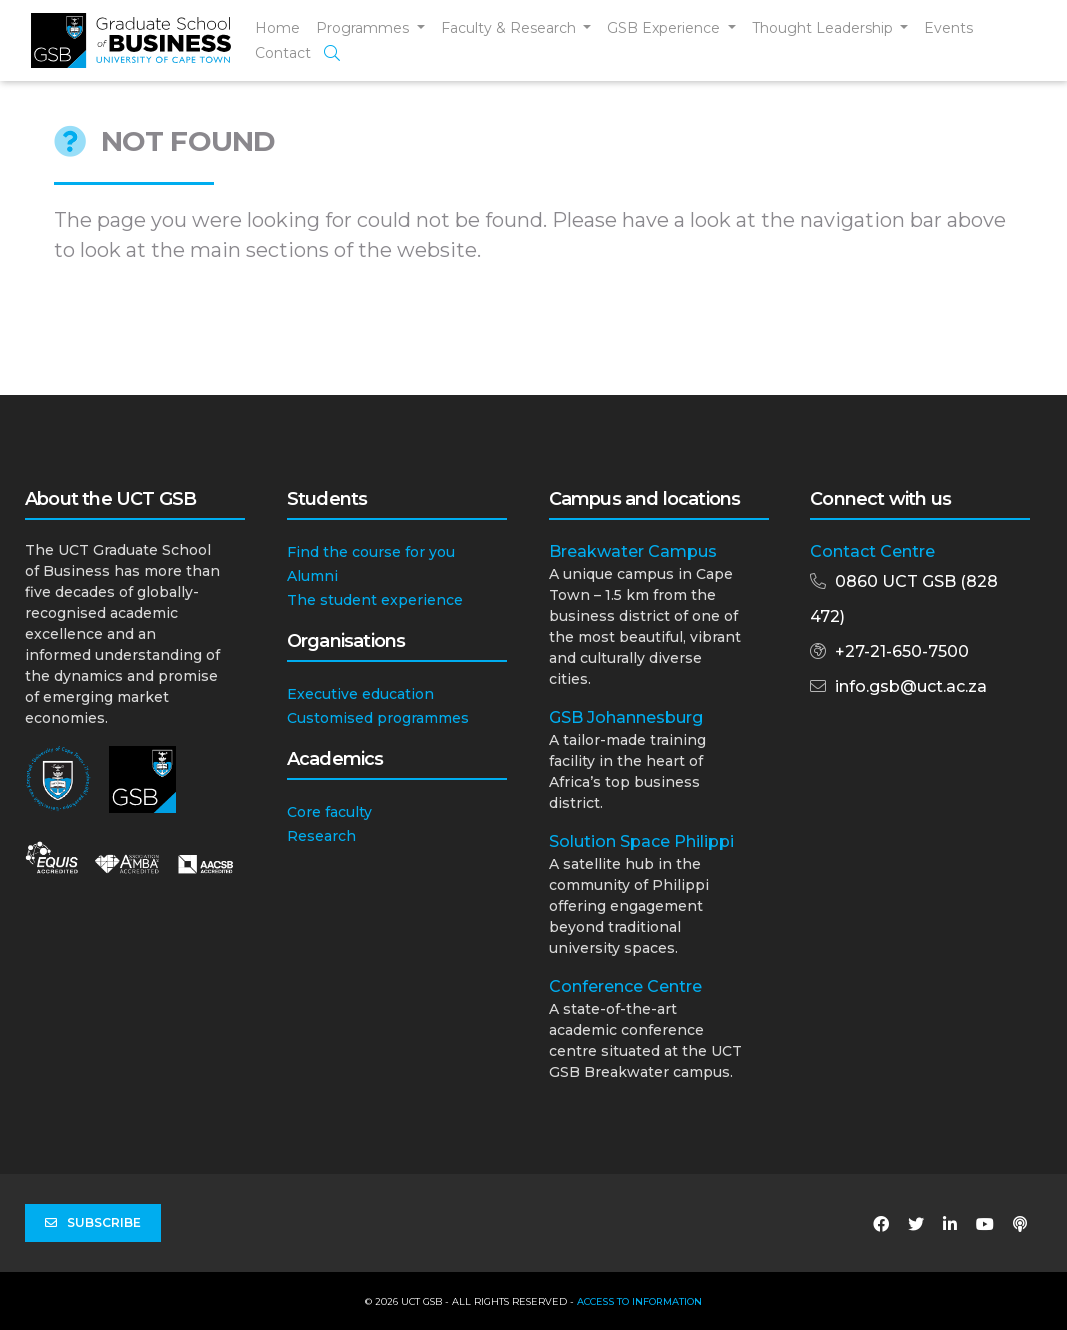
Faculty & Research (510, 28)
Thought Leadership (824, 28)
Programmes (364, 28)
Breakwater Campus (633, 551)
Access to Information (639, 1301)
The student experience (375, 600)
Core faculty (329, 812)
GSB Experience (665, 28)
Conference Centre (625, 986)
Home (277, 28)
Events (948, 28)
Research (321, 836)
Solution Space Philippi (641, 841)
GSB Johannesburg (626, 717)
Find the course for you (371, 552)
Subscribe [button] (93, 1223)
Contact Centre (872, 551)
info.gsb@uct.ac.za (911, 686)
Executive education (360, 694)
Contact (283, 53)
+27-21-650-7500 (902, 651)
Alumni (312, 576)
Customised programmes (378, 718)
